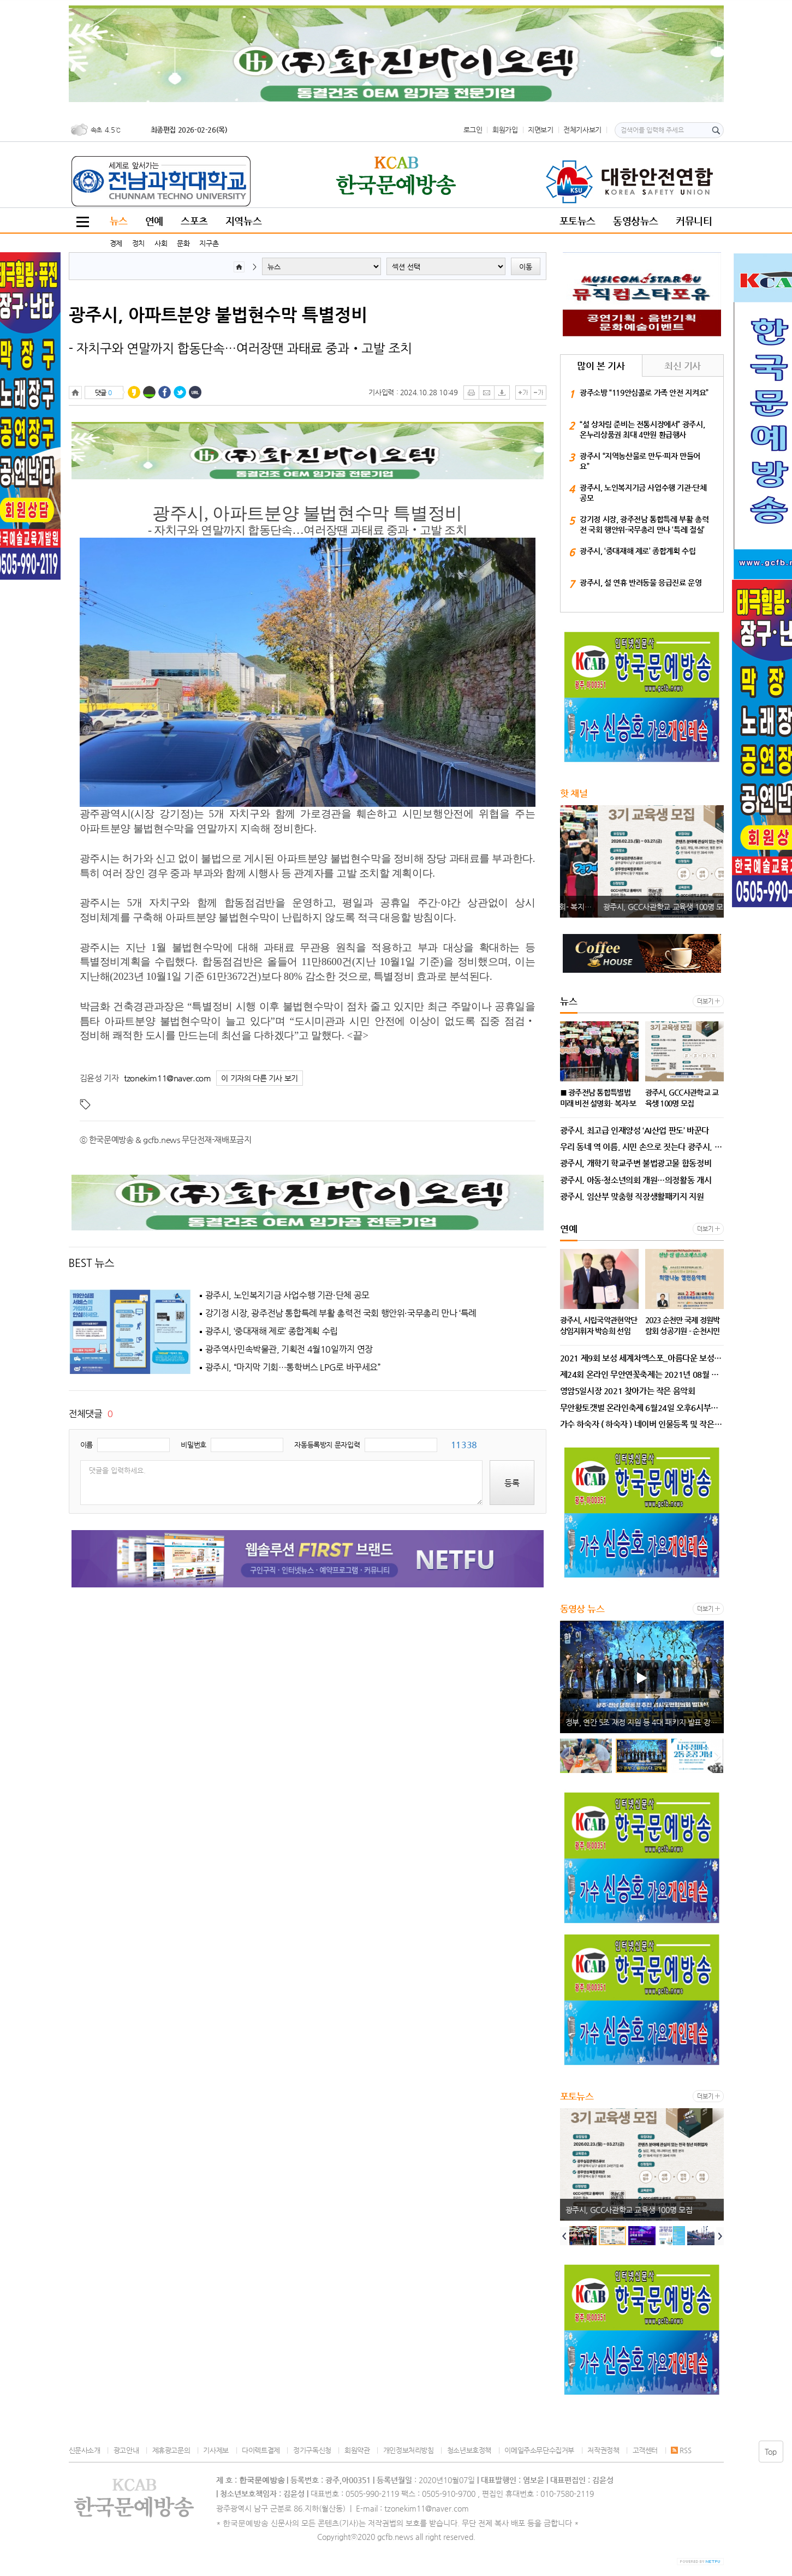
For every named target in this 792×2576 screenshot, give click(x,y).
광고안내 (126, 2450)
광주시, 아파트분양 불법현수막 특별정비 (218, 314)
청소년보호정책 (469, 2450)
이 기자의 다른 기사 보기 (259, 1078)
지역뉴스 (243, 221)
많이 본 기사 (600, 365)
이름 (86, 1445)
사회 (160, 243)
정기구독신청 (312, 2450)
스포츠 (194, 221)
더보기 (705, 1001)
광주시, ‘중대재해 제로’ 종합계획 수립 (271, 1331)
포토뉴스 (577, 221)
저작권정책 (603, 2450)
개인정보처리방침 (408, 2450)
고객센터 (645, 2450)
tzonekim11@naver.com (167, 1077)
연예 (154, 221)
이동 (525, 267)
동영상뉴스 (635, 221)
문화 (183, 243)
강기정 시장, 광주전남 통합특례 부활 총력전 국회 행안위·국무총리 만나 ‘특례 (341, 1313)
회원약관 (357, 2450)
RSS (681, 2450)
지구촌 (208, 243)
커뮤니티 (694, 221)
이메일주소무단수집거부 (539, 2450)
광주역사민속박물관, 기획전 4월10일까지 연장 (289, 1349)
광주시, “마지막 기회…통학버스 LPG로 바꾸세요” (293, 1367)
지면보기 (540, 130)
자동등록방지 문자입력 (327, 1445)
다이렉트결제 (261, 2450)
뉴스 (119, 221)
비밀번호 (193, 1445)
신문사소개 (84, 2450)
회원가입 (504, 130)
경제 (116, 243)
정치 (138, 243)
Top (771, 2451)
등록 (512, 1483)
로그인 (473, 130)
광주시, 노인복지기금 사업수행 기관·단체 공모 (287, 1295)
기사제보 (215, 2450)
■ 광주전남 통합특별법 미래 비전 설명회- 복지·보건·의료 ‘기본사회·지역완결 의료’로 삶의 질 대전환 (644, 906)
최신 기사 (682, 365)
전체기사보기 (582, 130)
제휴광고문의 (171, 2450)
